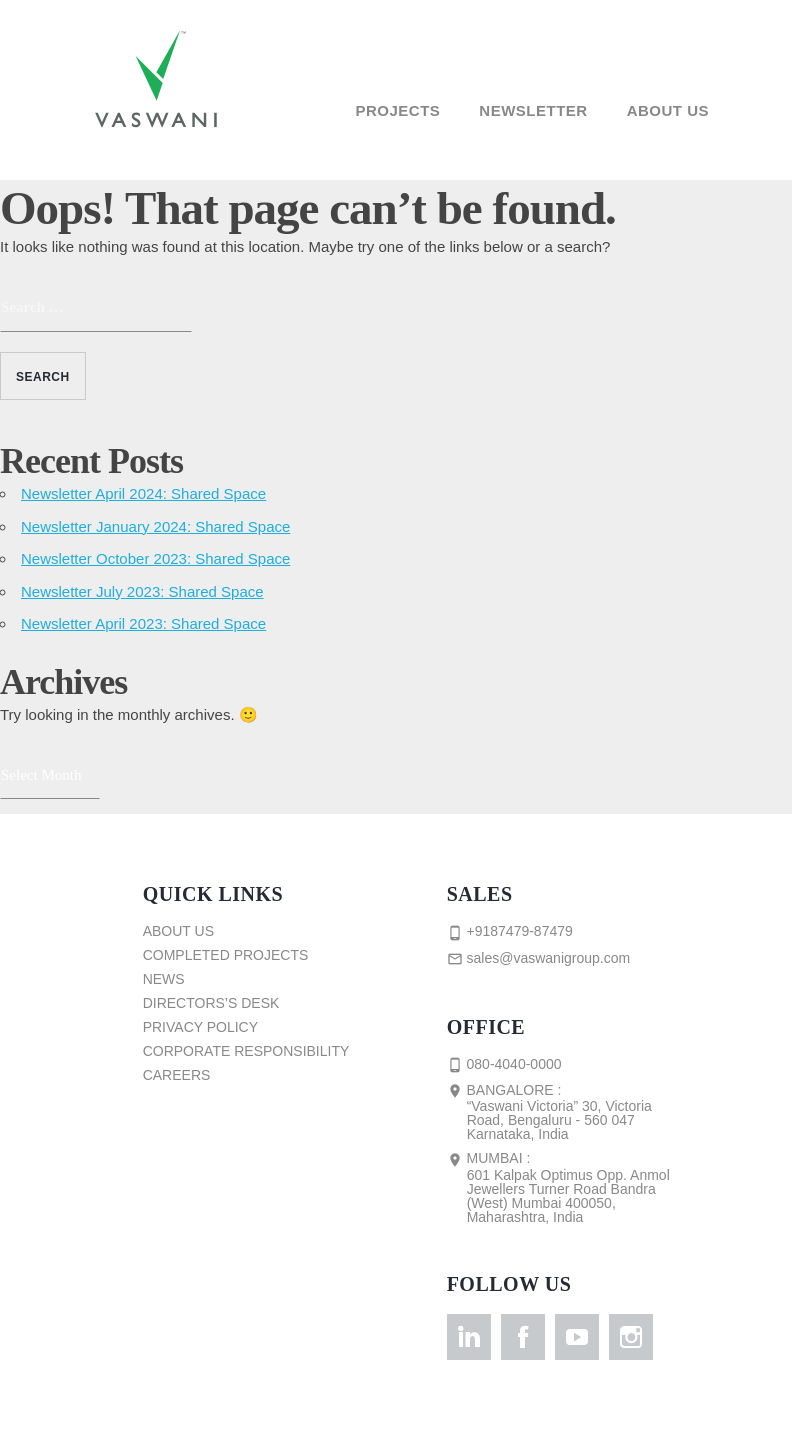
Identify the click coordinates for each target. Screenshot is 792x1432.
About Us (668, 110)
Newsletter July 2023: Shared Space (142, 591)
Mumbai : (568, 1187)
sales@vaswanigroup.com (539, 959)
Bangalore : (568, 1112)
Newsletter (533, 110)
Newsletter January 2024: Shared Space (155, 526)
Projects (397, 110)
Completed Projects (226, 955)
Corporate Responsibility (246, 1051)
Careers (177, 1075)
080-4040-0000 (504, 1065)
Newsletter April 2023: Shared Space (143, 623)
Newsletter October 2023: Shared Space (155, 558)
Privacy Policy (200, 1027)
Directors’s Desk (211, 1003)
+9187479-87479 (510, 932)
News (164, 979)
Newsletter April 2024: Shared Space (143, 493)
